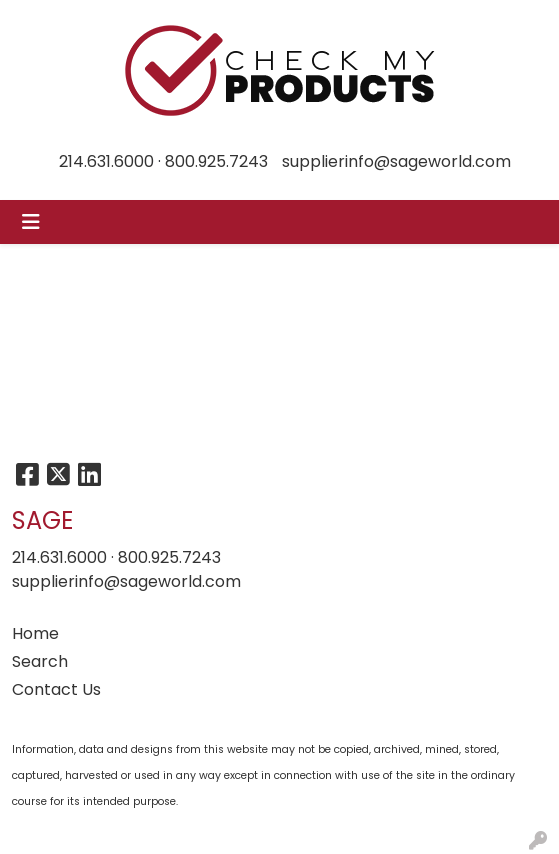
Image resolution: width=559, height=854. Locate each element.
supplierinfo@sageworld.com (396, 161)
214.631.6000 (106, 161)
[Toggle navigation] (31, 222)
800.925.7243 (216, 161)
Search (40, 661)
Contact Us (56, 689)
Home (35, 633)
